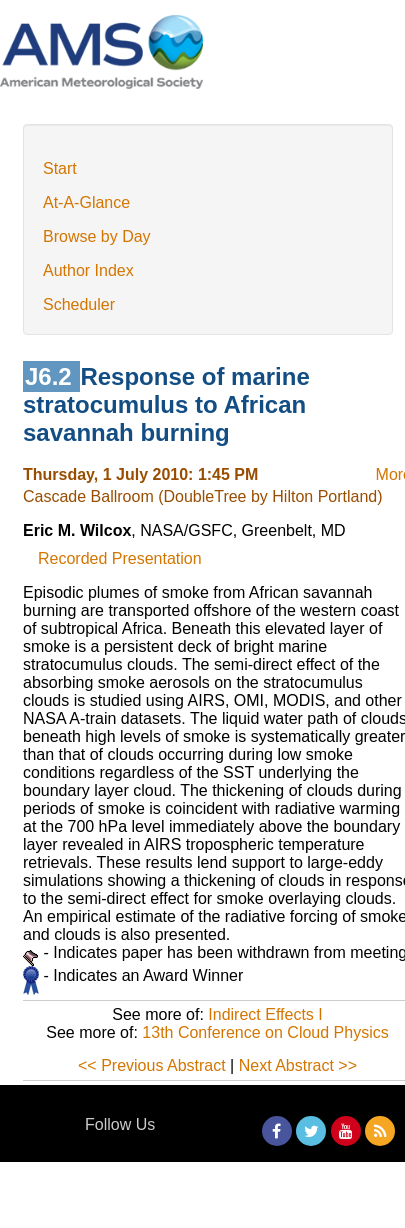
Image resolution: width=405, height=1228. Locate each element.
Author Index (88, 270)
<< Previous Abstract (152, 1065)
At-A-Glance (86, 202)
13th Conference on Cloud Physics (265, 1032)
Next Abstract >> (298, 1065)
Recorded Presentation (120, 558)
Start (60, 168)
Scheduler (79, 304)
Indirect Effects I (265, 1014)
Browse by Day (97, 236)
